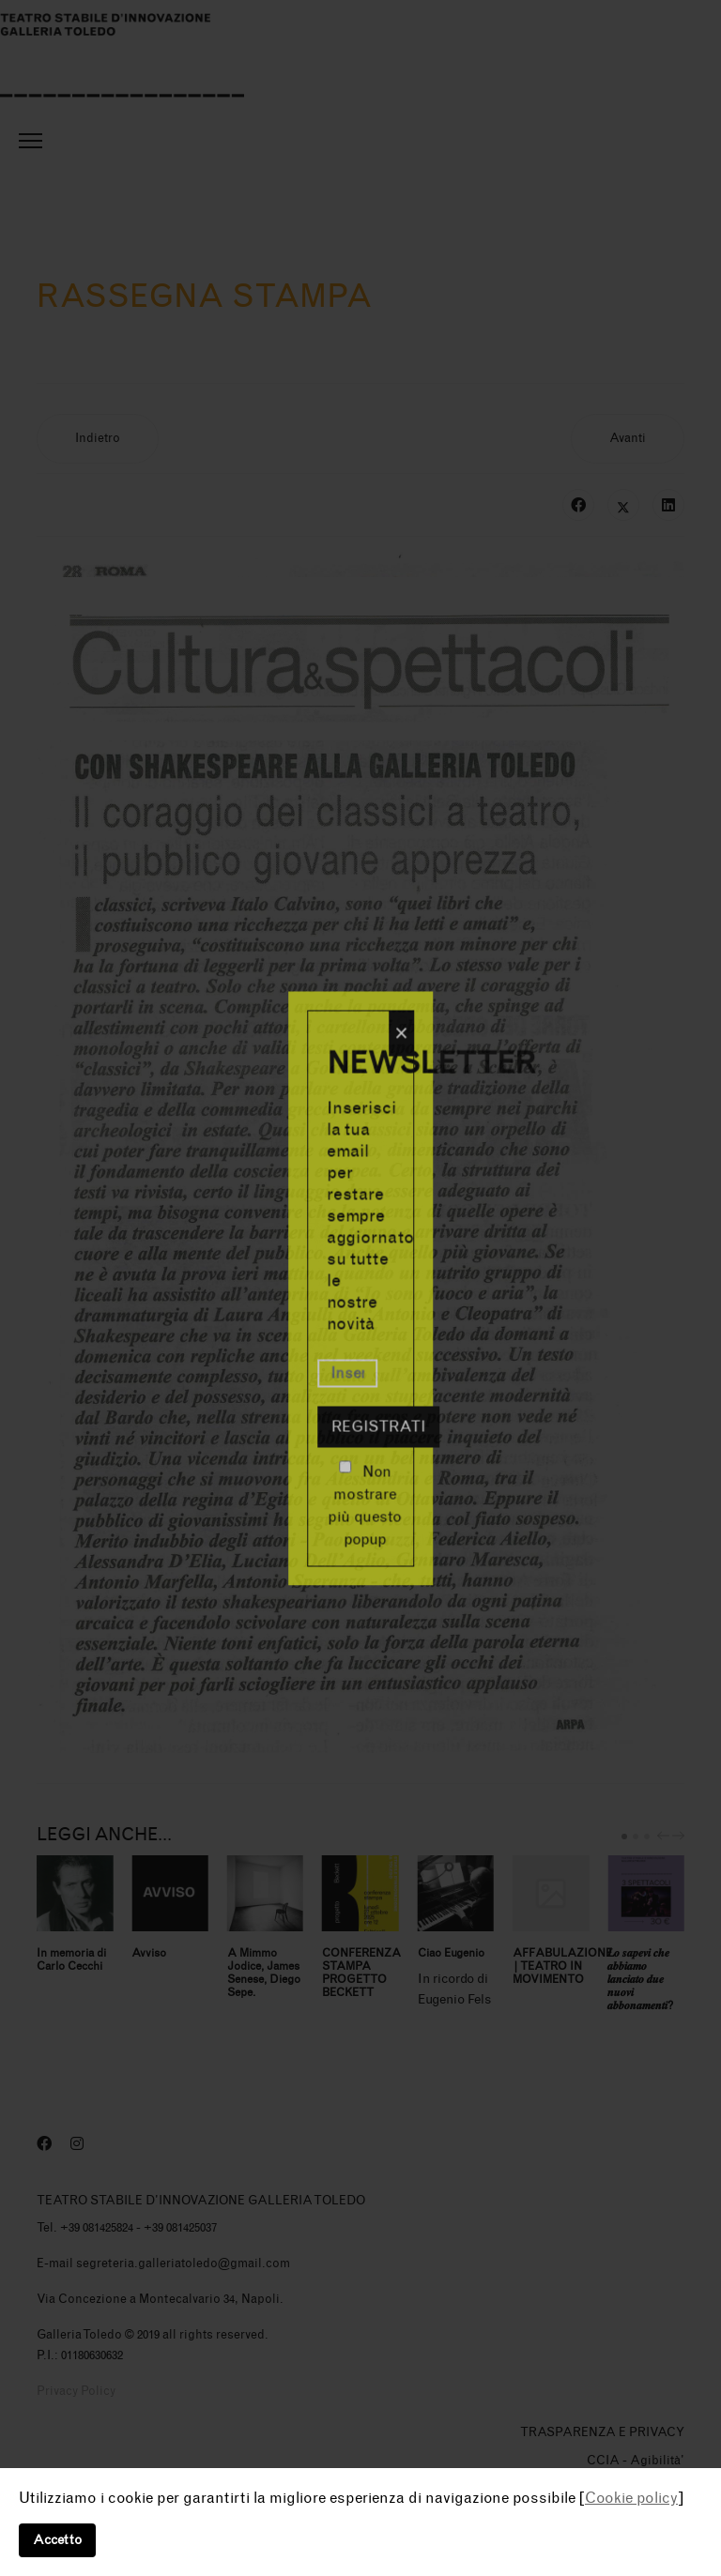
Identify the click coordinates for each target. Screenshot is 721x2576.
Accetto (57, 2540)
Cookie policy (631, 2498)
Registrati (378, 1426)
